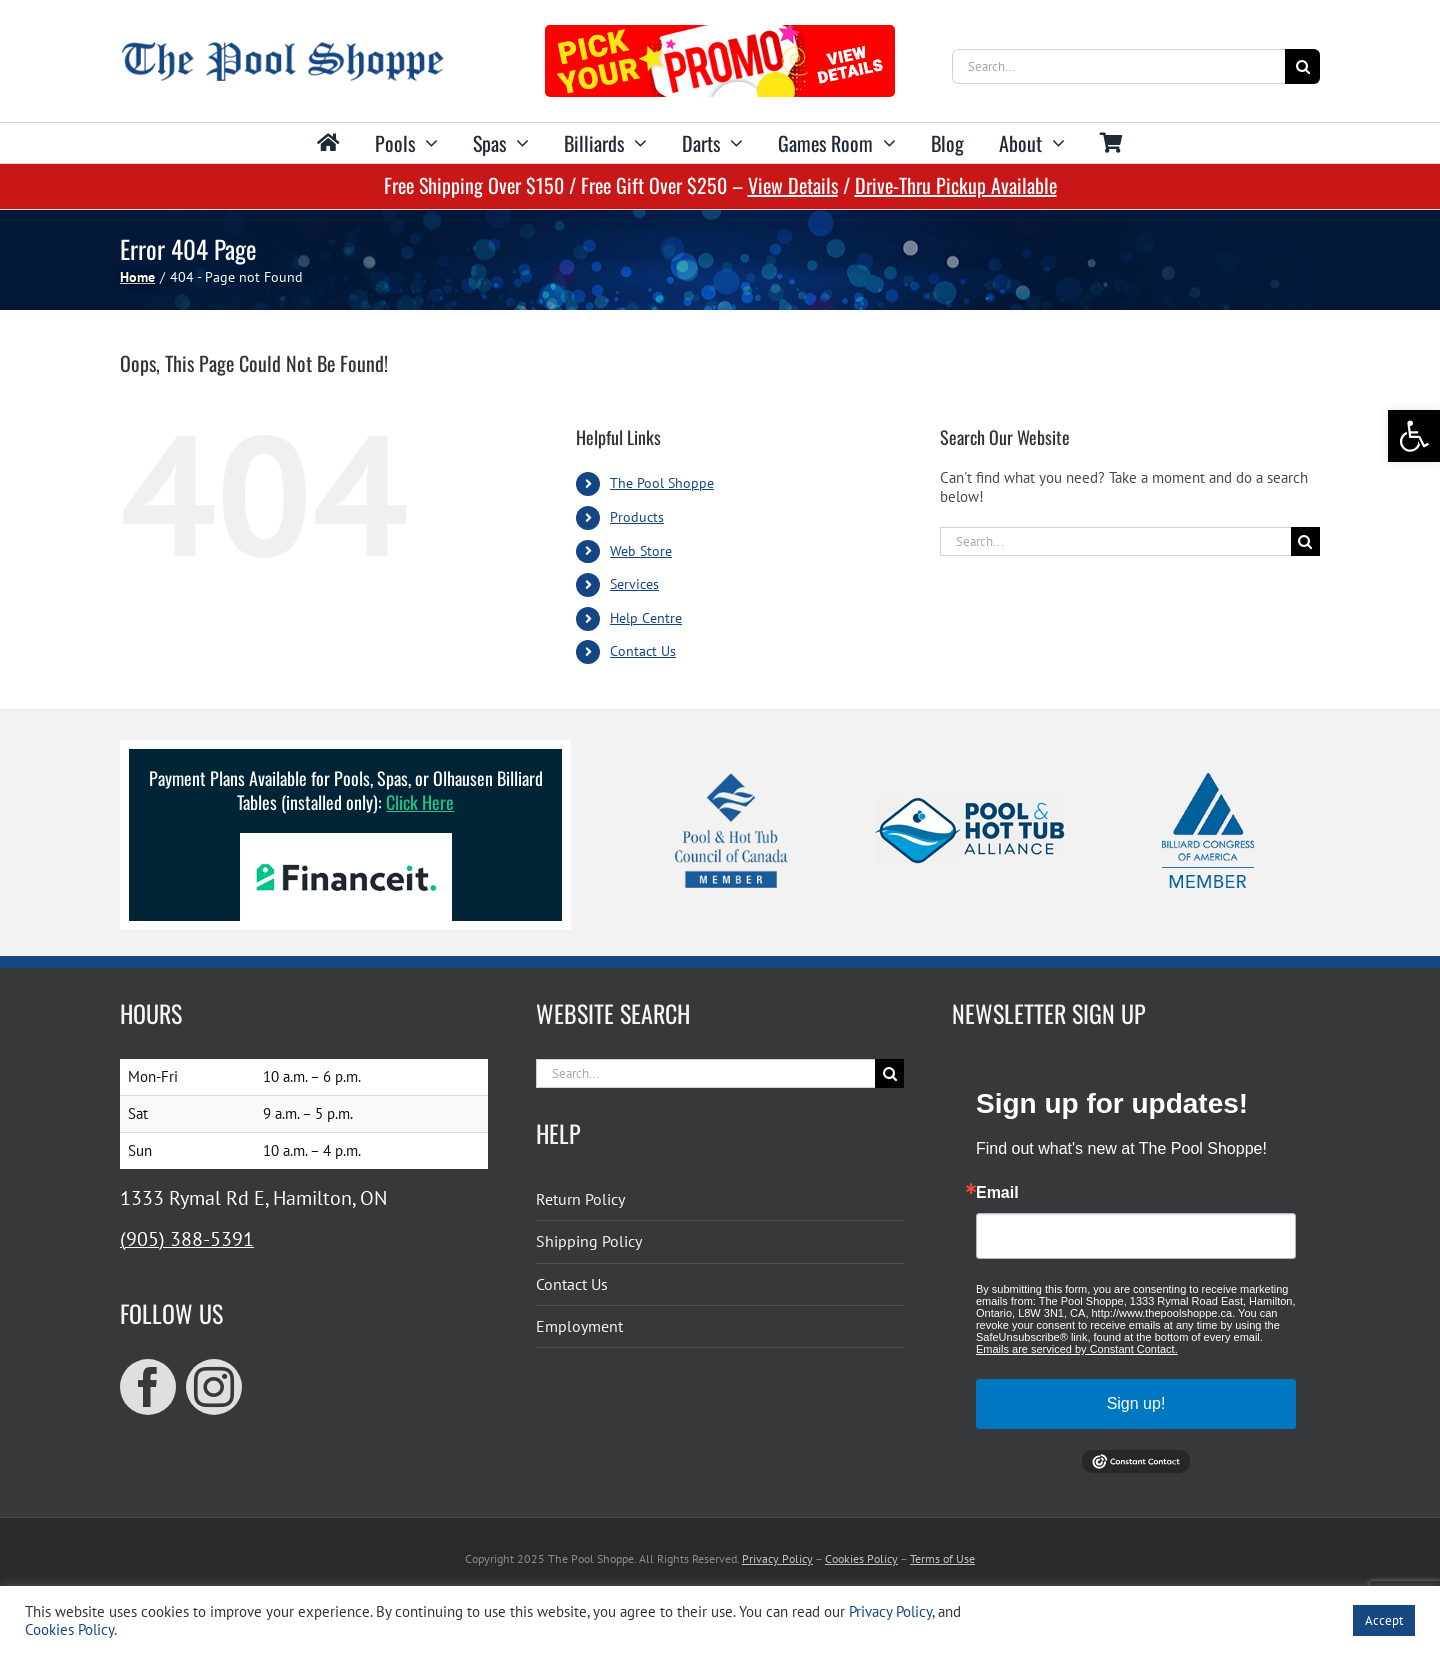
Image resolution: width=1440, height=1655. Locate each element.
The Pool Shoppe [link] (662, 483)
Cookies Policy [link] (861, 1558)
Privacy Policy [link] (777, 1558)
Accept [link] (1384, 1620)
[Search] (1302, 66)
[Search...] (1118, 66)
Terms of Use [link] (942, 1558)
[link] (1414, 436)
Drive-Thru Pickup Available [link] (956, 185)
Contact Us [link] (643, 651)
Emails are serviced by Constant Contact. (1077, 1349)
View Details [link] (793, 185)
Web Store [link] (641, 551)
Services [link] (634, 584)
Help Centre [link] (646, 618)
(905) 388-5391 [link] (187, 1239)
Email (997, 1193)
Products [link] (637, 517)
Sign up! (1136, 1403)
